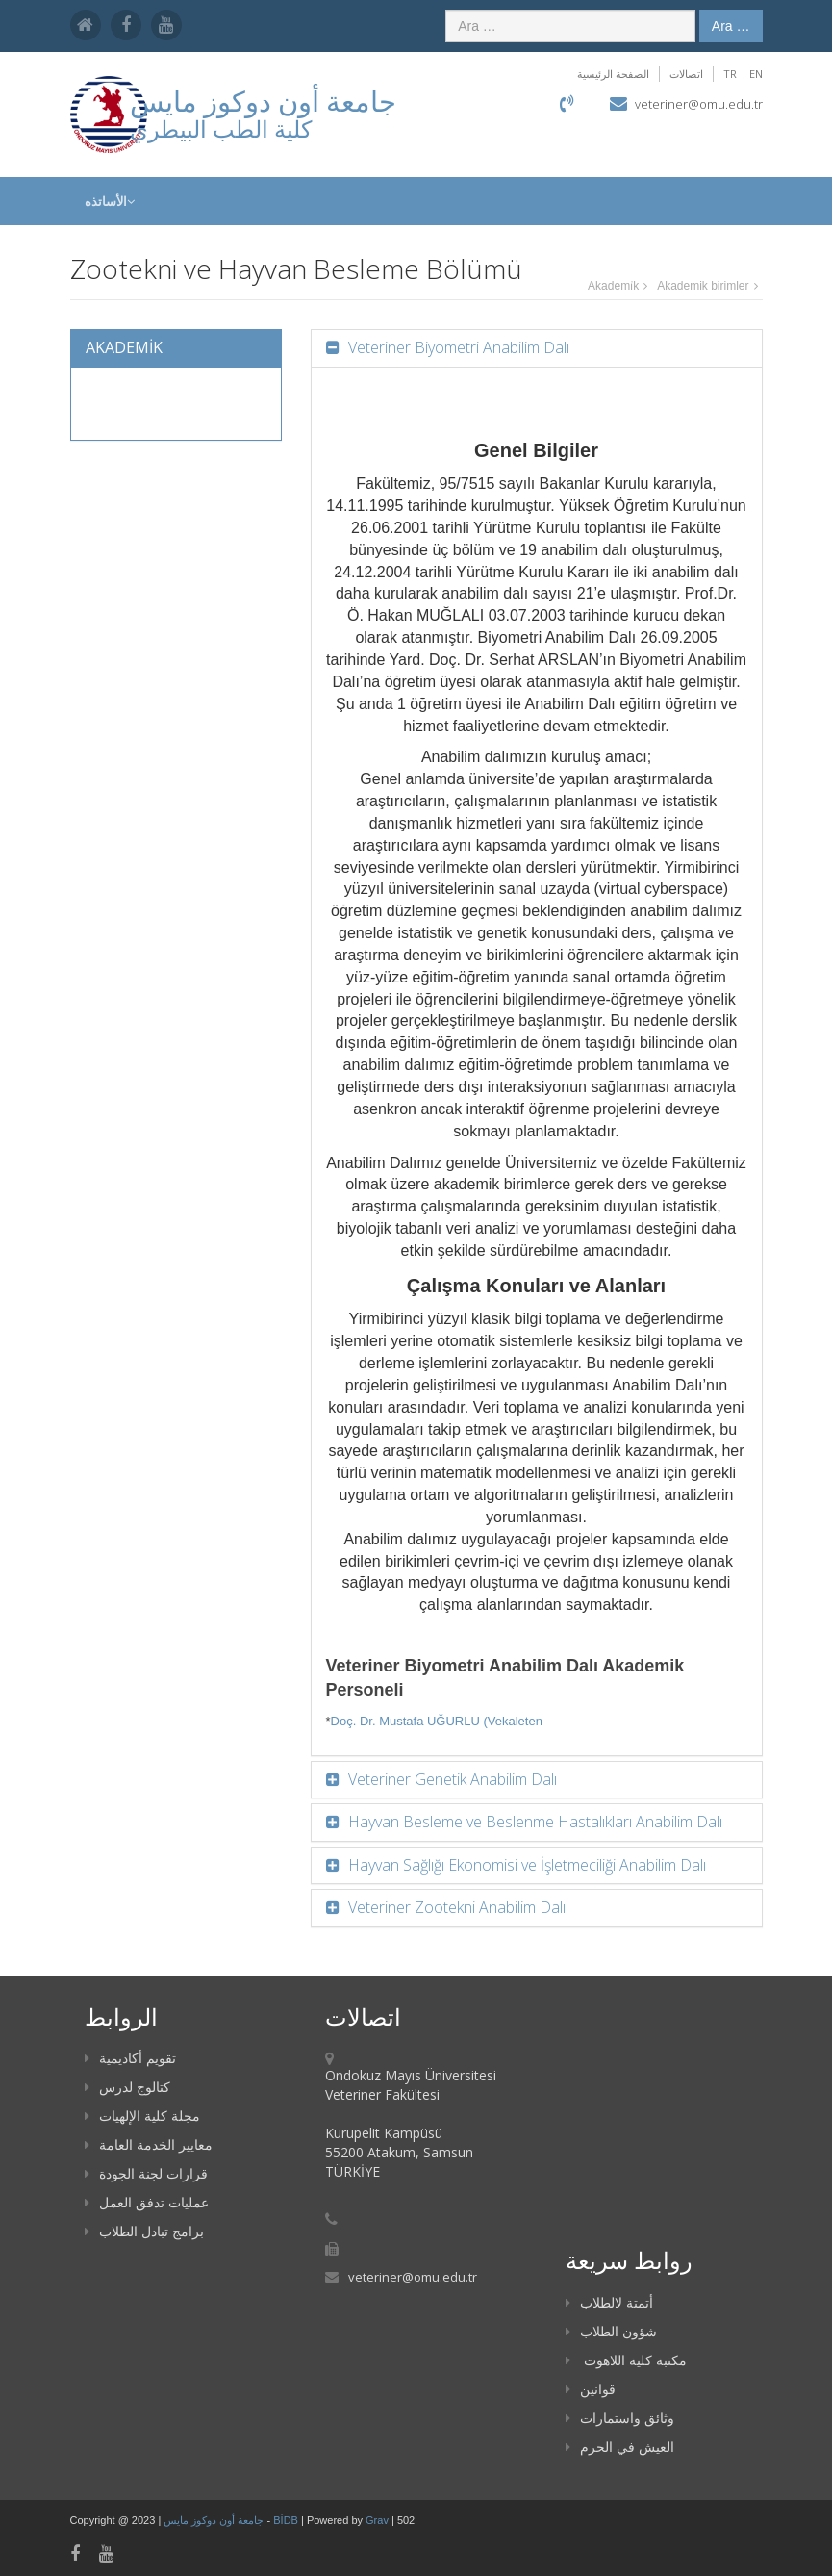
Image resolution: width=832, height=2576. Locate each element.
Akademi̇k (613, 286)
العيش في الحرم (620, 2446)
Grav (377, 2520)
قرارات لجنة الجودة (146, 2173)
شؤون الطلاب (611, 2331)
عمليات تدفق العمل (147, 2202)
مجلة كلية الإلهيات (142, 2115)
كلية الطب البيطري (221, 128)
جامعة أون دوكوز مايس (215, 2520)
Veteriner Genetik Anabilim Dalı (450, 1779)
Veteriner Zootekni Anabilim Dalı (455, 1907)
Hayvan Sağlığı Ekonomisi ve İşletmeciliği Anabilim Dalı (525, 1864)
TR (730, 73)
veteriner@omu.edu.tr (699, 104)
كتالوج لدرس (127, 2087)
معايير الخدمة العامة (149, 2144)
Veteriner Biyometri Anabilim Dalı (456, 347)
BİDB (287, 2520)
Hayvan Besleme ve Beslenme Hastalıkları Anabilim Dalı (533, 1821)
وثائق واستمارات (620, 2418)
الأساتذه (110, 201)
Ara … (731, 26)
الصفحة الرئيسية (613, 73)
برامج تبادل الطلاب (144, 2231)
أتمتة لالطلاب (609, 2302)
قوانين (591, 2389)
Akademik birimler (702, 286)
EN (756, 73)
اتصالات (686, 73)
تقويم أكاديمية (130, 2058)
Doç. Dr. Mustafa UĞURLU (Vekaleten (436, 1721)
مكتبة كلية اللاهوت (626, 2360)
